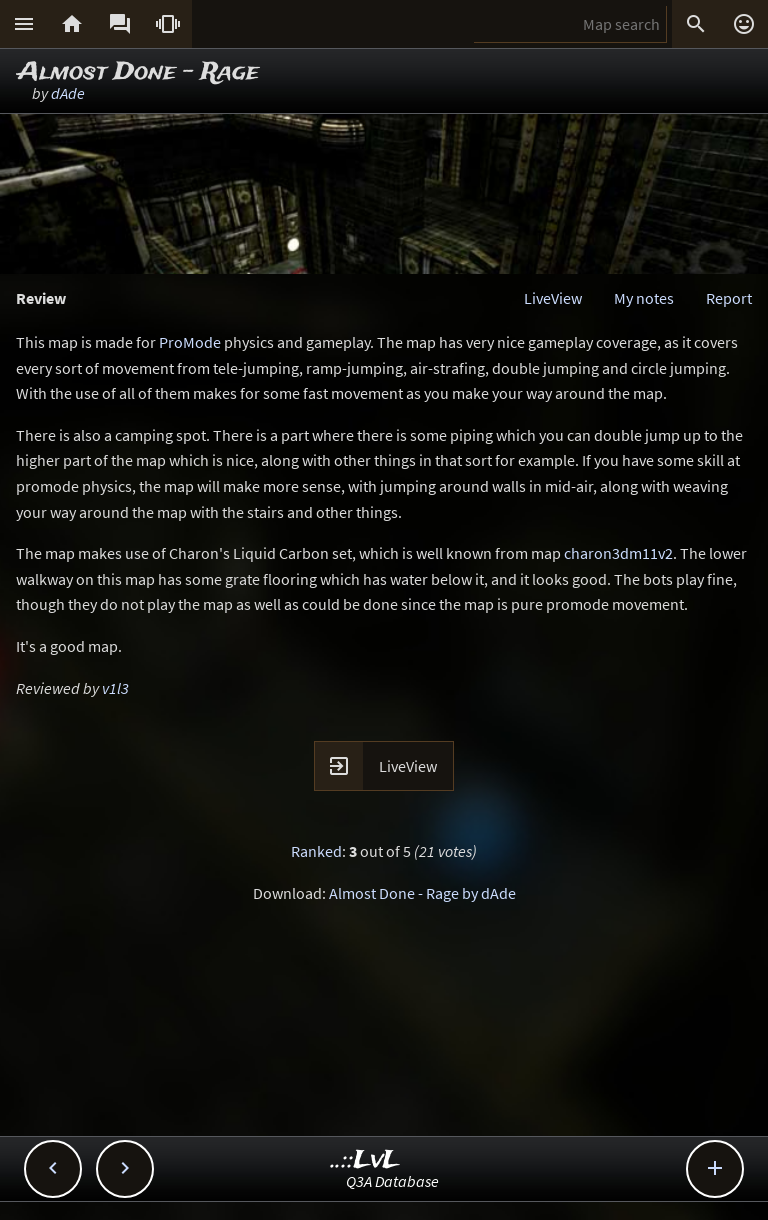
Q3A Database (392, 1181)
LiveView (553, 298)
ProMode (190, 342)
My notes (644, 298)
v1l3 (115, 688)
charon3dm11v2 (618, 553)
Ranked (316, 851)
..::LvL (365, 1160)
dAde (68, 93)
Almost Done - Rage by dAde (422, 893)
